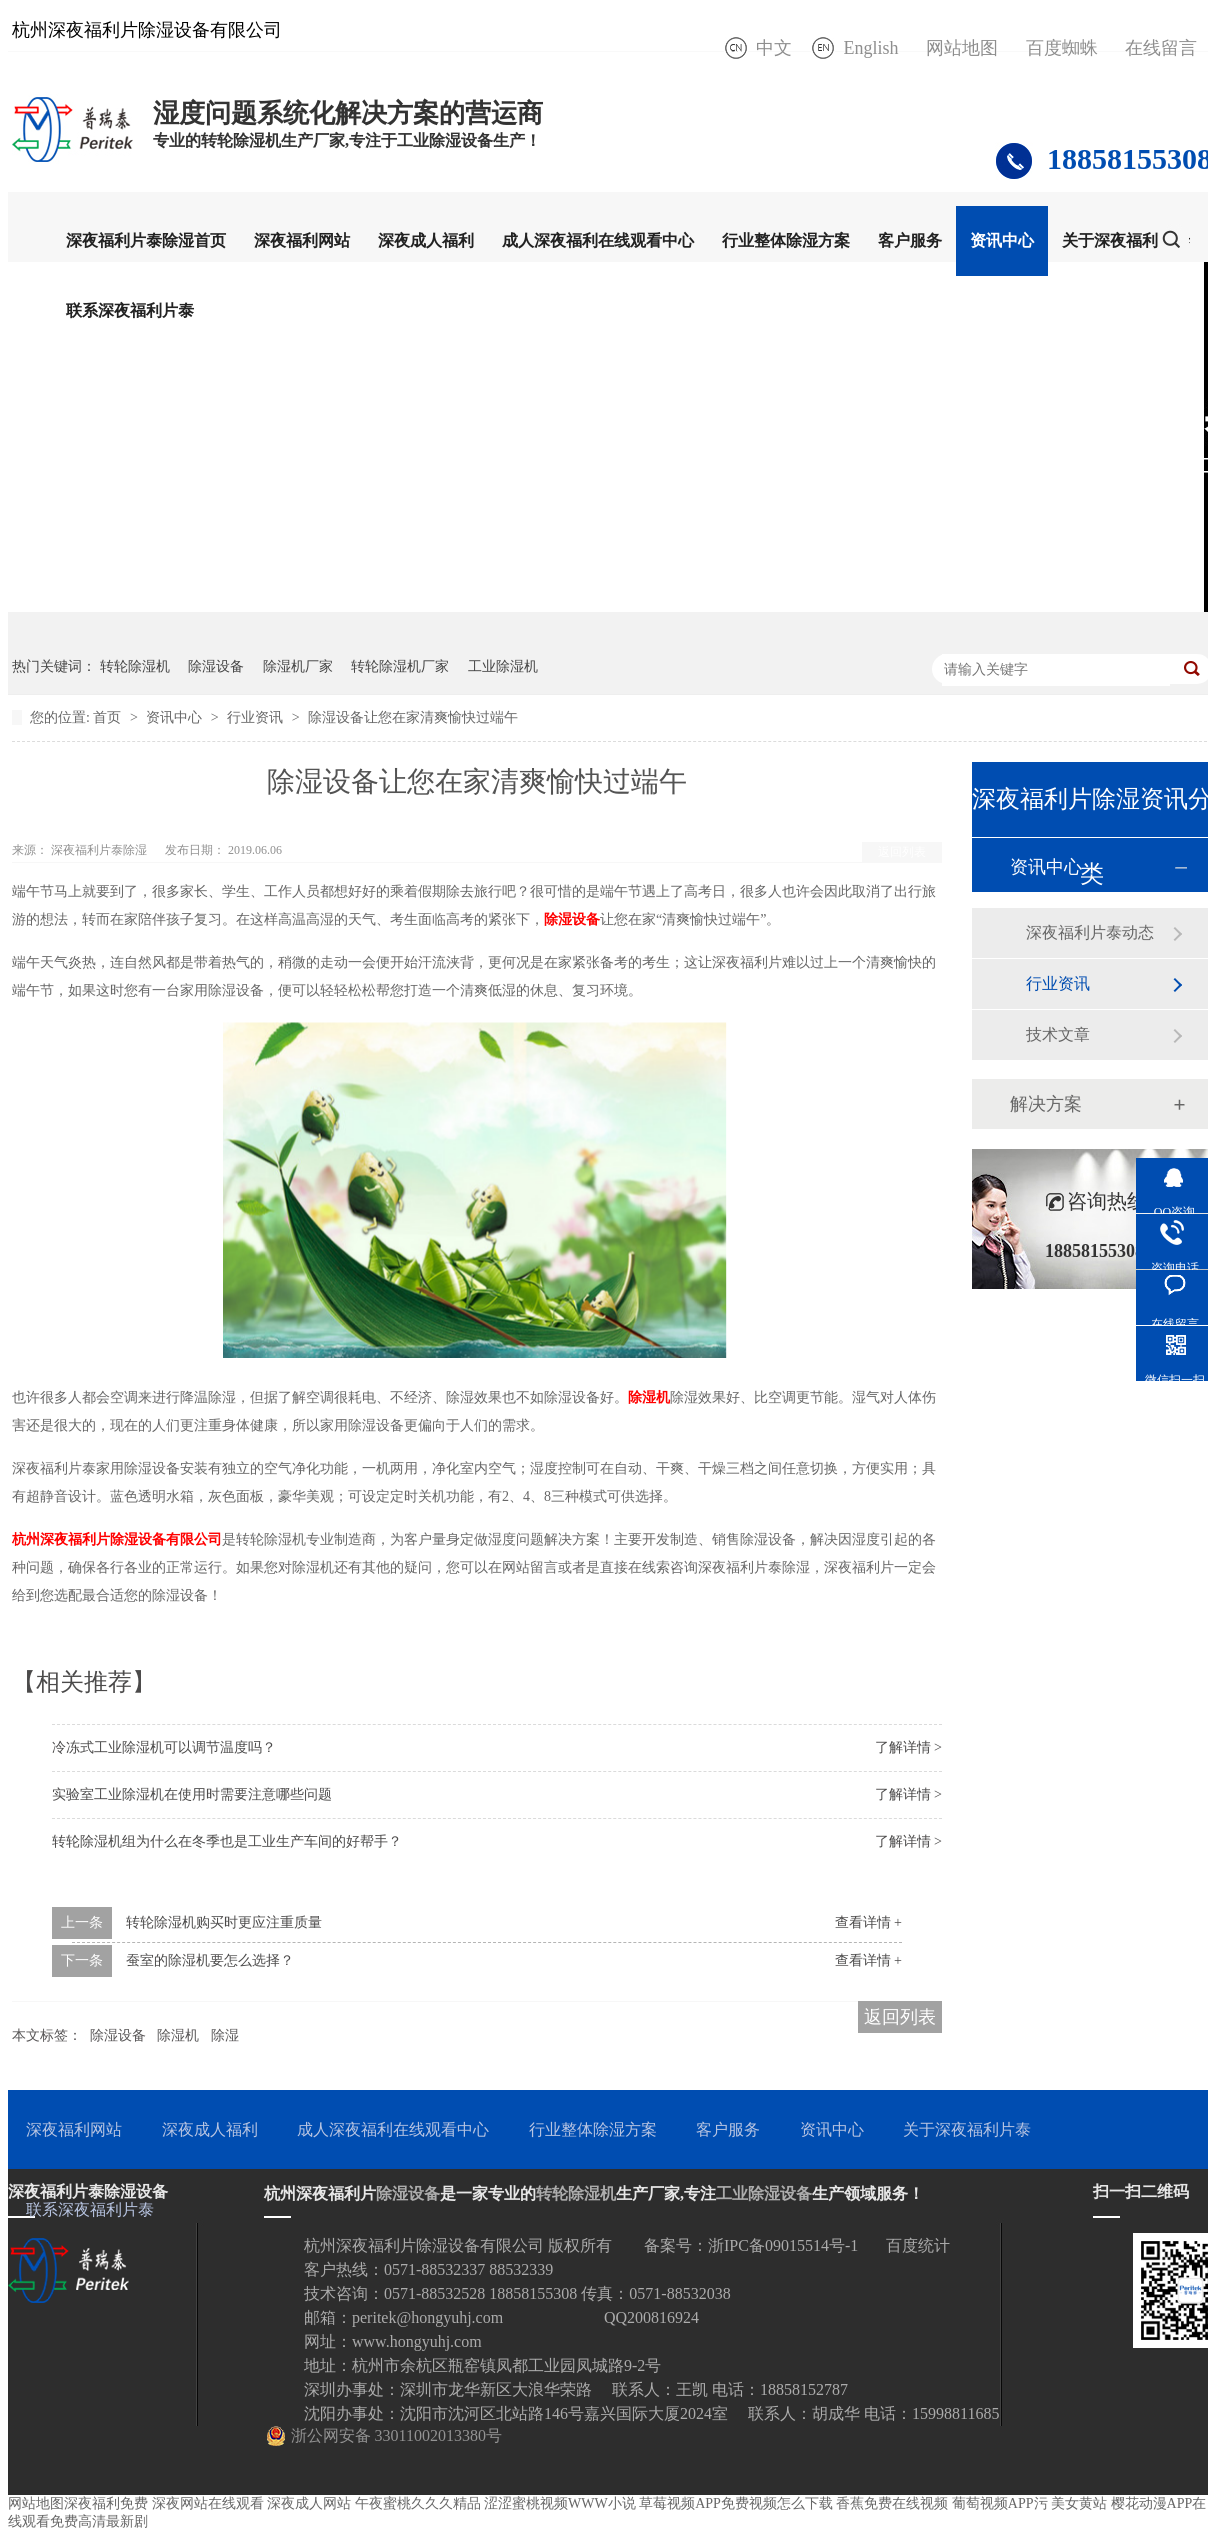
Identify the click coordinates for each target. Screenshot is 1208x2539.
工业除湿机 (503, 666)
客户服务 (910, 240)
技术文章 (1058, 1034)
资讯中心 (1002, 240)
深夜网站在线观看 (208, 2503)
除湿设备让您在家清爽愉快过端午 (413, 717)
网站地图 (962, 48)
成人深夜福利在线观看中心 (598, 240)
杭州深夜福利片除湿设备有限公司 (117, 1539)
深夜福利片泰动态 (1090, 932)
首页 (109, 717)
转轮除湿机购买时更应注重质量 (224, 1922)
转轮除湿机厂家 (400, 666)
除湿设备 (216, 666)
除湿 (225, 2035)
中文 (774, 48)
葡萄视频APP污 (1000, 2503)
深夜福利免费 (106, 2503)
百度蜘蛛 (1062, 48)
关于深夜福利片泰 (1126, 240)
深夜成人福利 (426, 240)
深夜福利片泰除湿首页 (146, 240)
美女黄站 (1079, 2503)
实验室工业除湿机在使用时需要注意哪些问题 (192, 1794)
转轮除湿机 (135, 666)
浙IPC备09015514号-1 (783, 2245)
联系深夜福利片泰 (130, 310)
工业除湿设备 (764, 2193)
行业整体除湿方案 (786, 240)
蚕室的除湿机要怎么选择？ (210, 1960)
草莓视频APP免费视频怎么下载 (736, 2503)
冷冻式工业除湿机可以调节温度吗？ (164, 1747)
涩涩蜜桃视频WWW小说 (560, 2503)
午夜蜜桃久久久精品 (418, 2503)
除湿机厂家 (298, 666)
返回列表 (902, 852)
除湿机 (649, 1397)
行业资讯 (257, 717)
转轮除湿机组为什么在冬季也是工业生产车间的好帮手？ (227, 1841)
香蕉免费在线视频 (892, 2503)
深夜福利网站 (302, 240)
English (870, 48)
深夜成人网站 (309, 2503)
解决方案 (1046, 1104)
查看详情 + (868, 1922)
